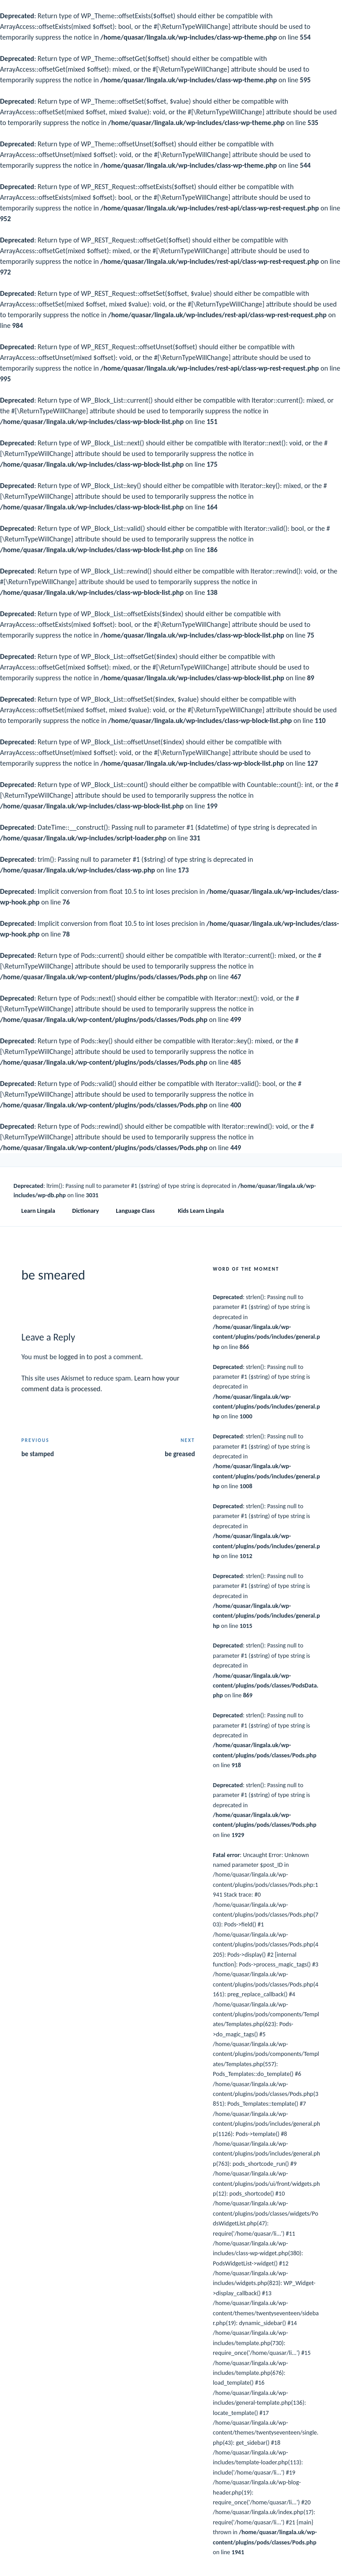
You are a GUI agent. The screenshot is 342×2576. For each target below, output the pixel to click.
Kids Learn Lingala (201, 1211)
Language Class (139, 1211)
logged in (71, 1357)
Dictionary (85, 1211)
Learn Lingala (38, 1211)
